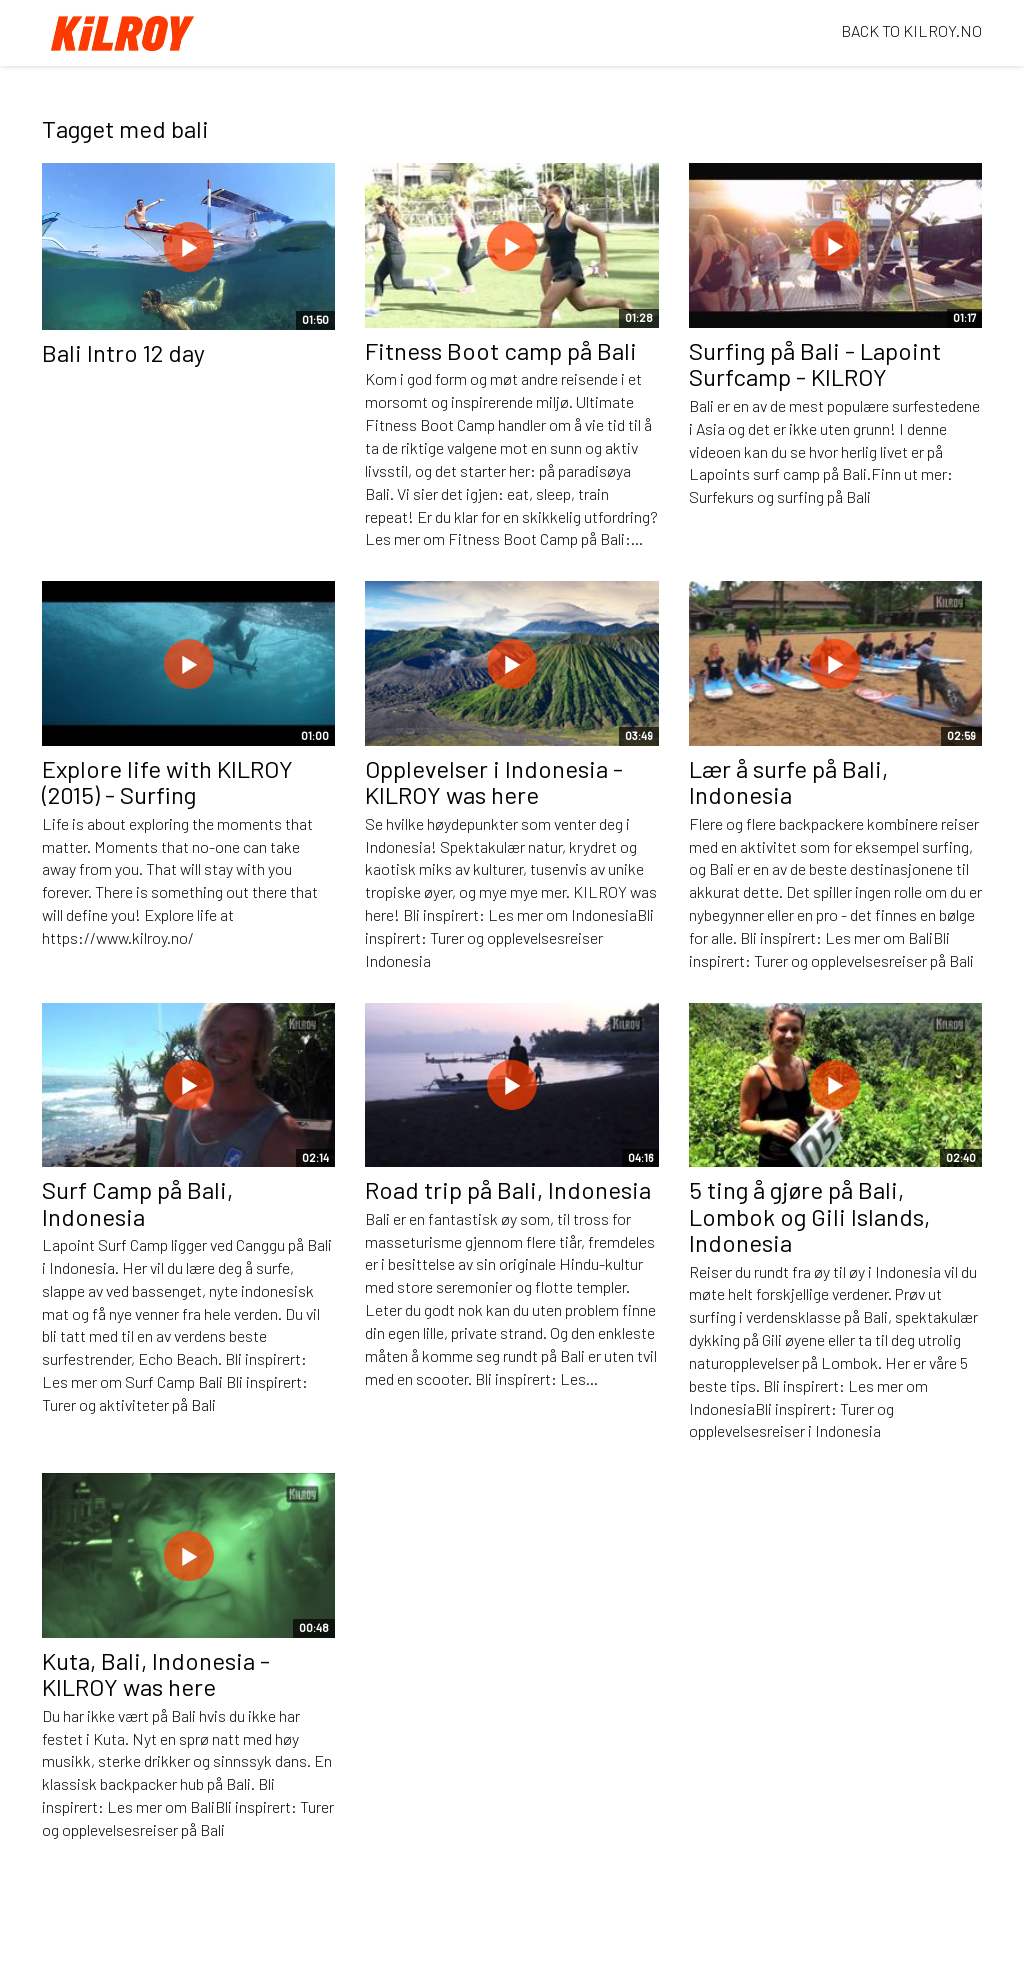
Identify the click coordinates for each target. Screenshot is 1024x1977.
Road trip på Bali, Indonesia (508, 1189)
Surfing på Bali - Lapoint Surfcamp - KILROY (815, 363)
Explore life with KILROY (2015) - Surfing (167, 781)
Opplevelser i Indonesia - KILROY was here (494, 781)
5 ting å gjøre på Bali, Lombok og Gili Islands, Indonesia (809, 1216)
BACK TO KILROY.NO (911, 30)
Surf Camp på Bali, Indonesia (137, 1202)
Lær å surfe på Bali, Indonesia (788, 781)
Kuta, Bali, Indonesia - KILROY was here (156, 1673)
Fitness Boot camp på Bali (501, 350)
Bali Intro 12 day (123, 352)
